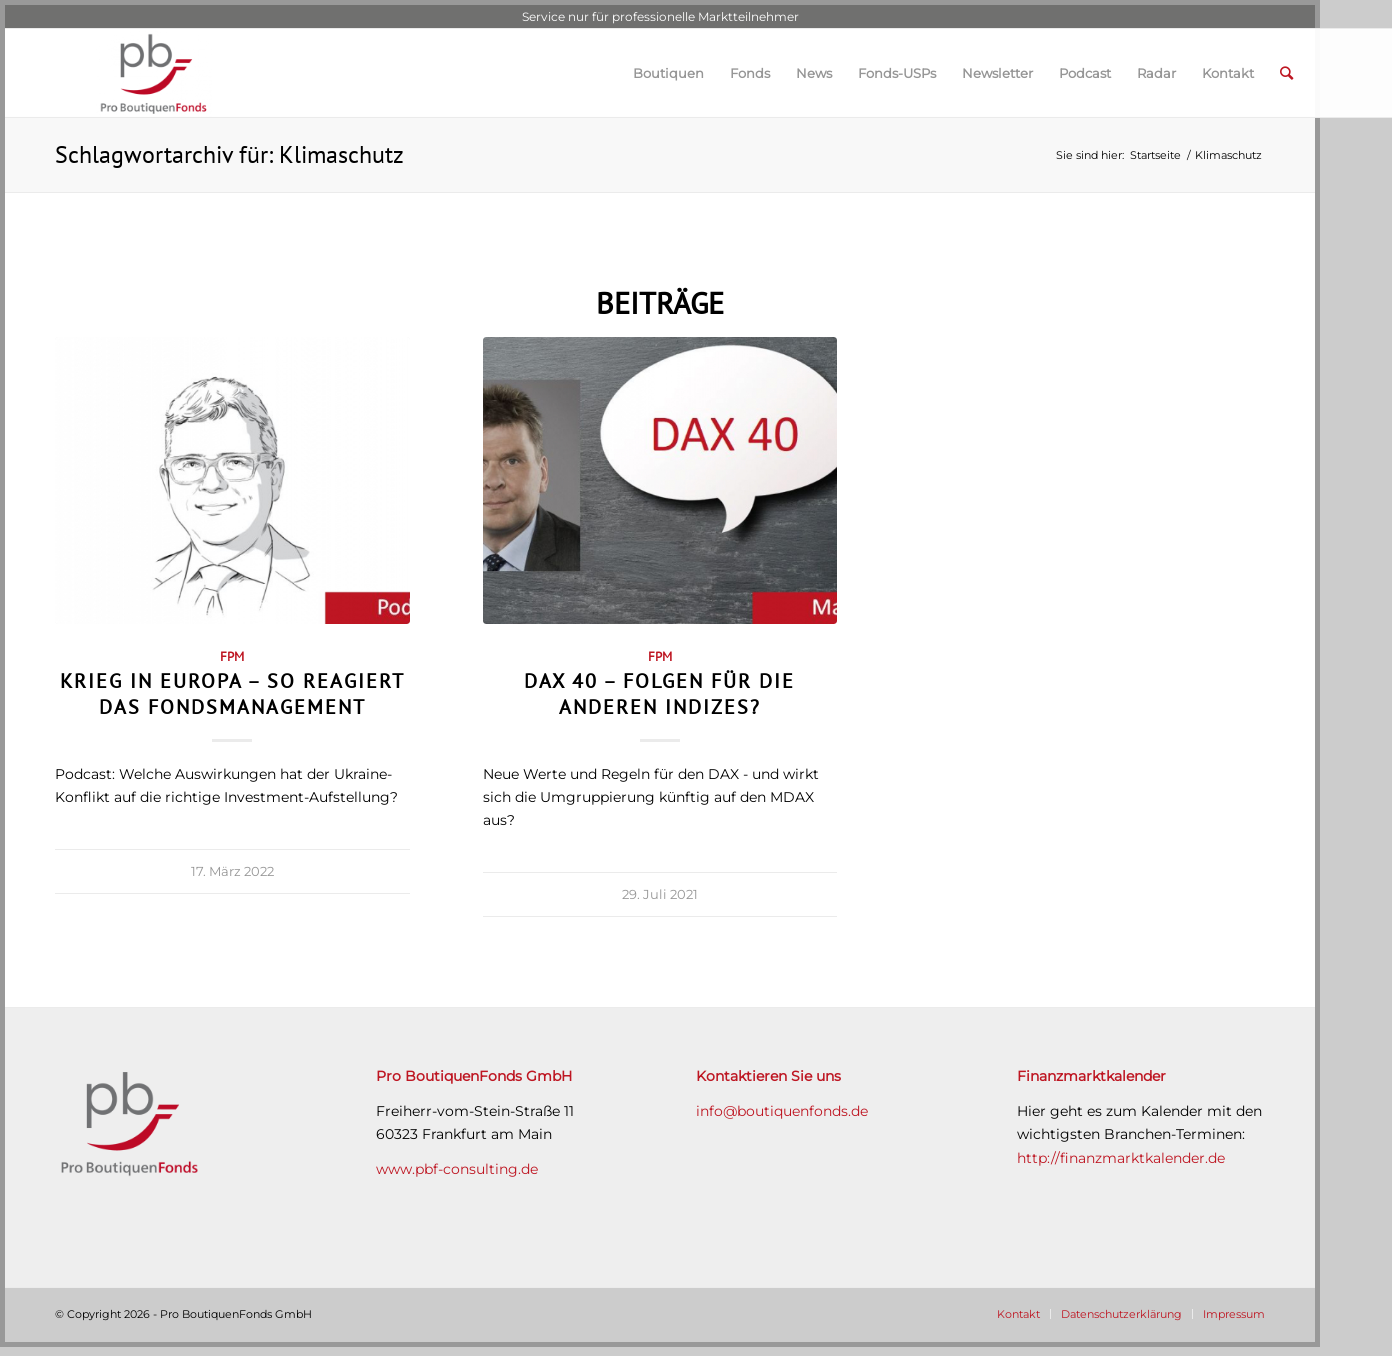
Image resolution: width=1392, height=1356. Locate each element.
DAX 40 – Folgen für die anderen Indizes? (659, 693)
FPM (232, 656)
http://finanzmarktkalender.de (1121, 1158)
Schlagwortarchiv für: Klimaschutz (229, 154)
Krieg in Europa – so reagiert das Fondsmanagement (232, 693)
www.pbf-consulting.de (457, 1169)
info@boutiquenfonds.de (782, 1111)
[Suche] (1286, 73)
